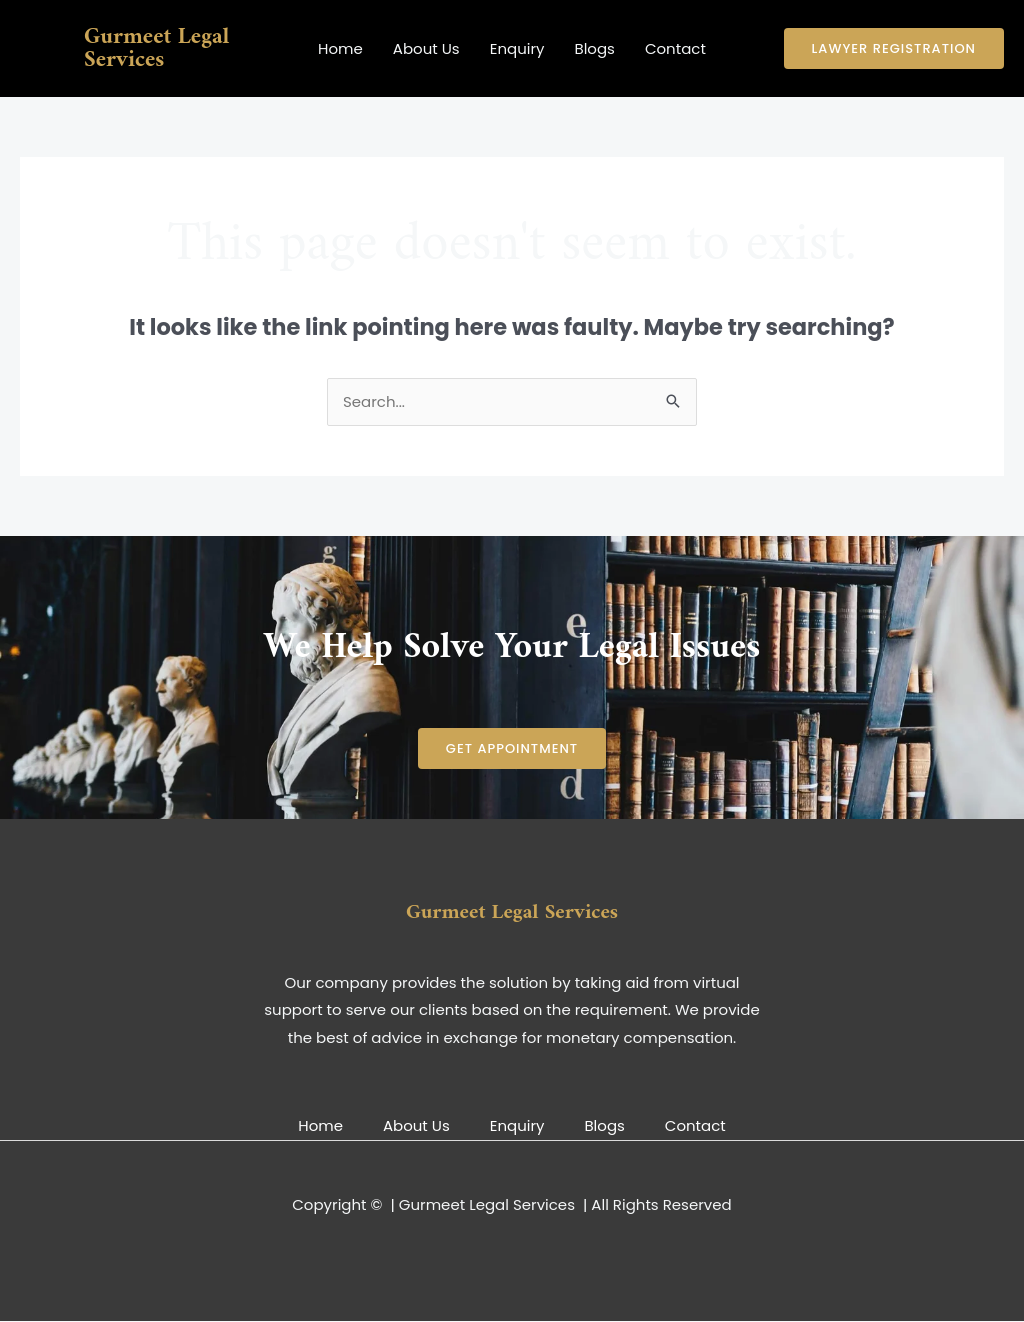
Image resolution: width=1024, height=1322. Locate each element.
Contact (675, 48)
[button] (894, 48)
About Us (426, 48)
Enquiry (517, 48)
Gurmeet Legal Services (156, 49)
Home (340, 48)
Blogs (594, 48)
